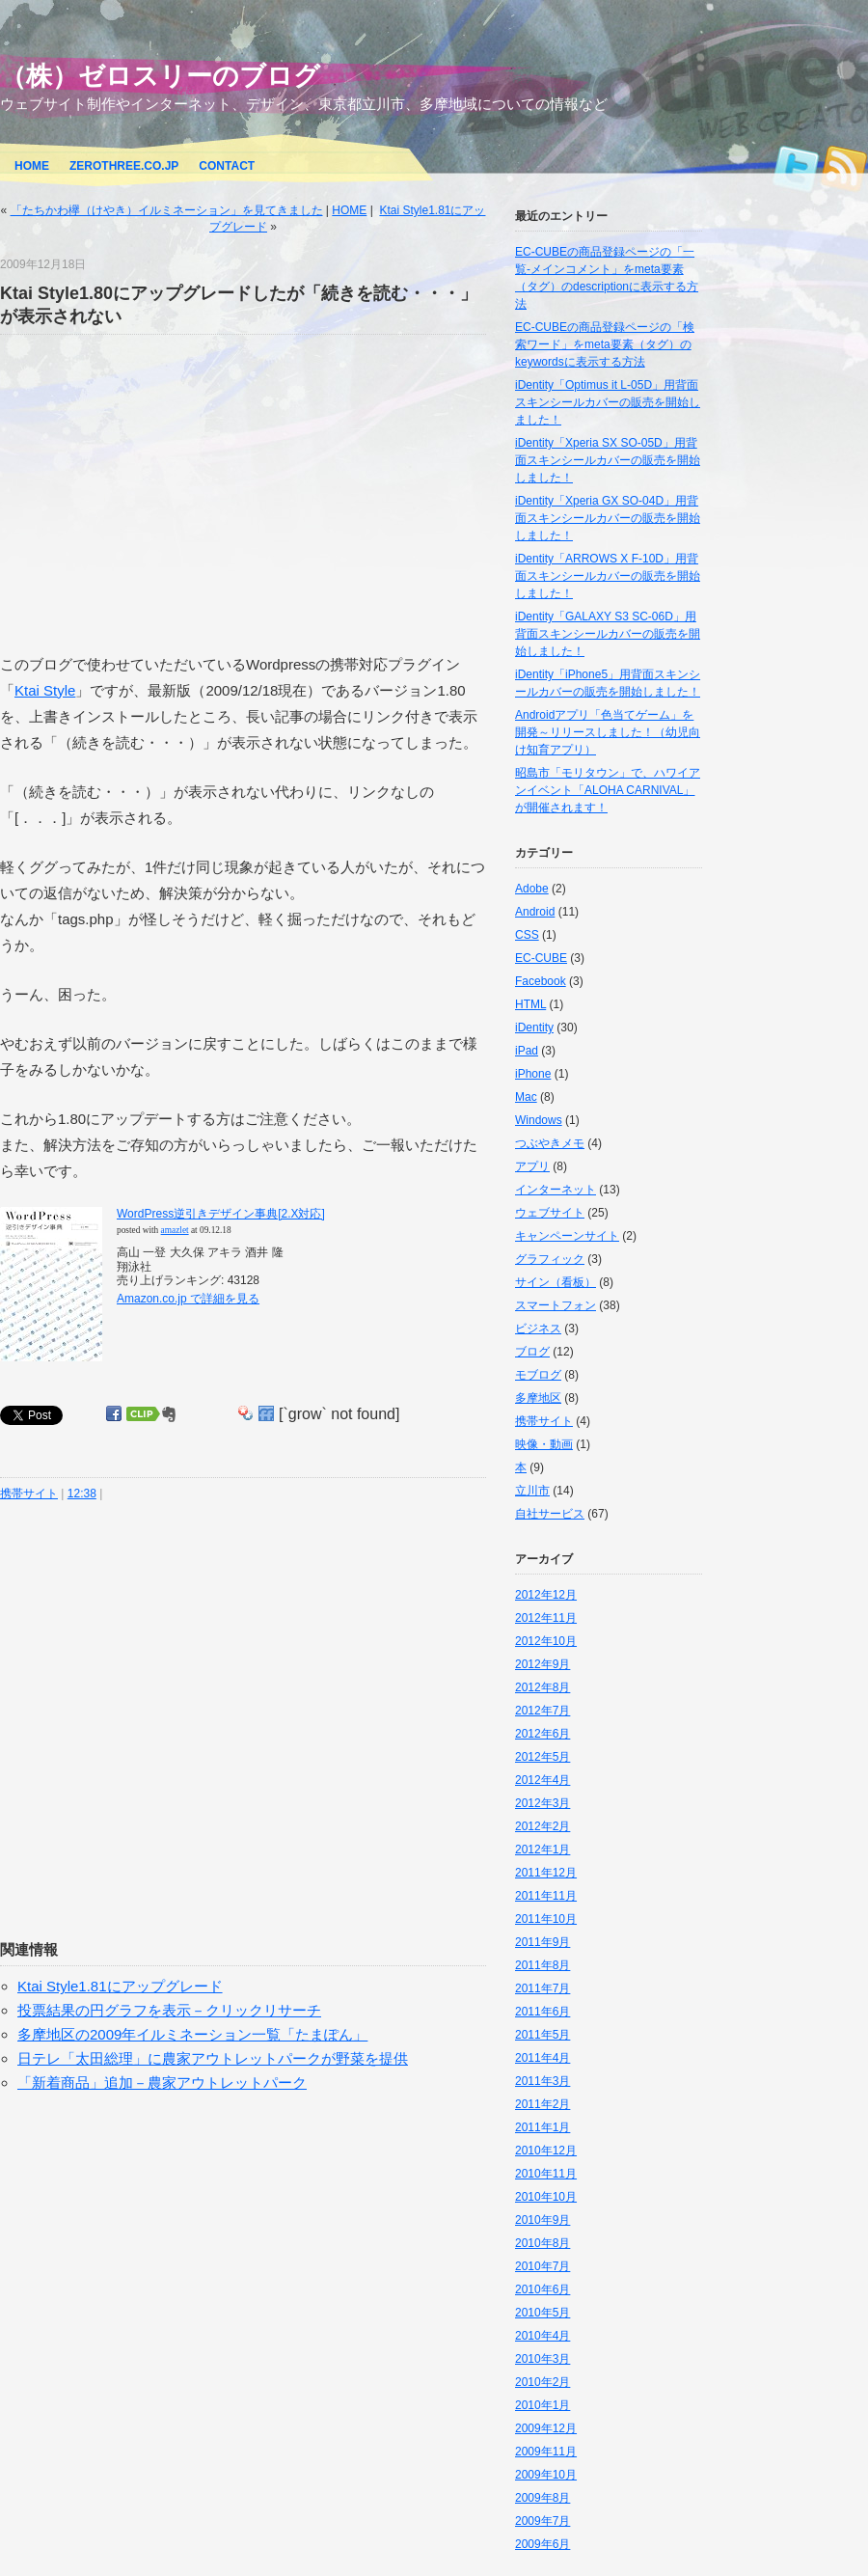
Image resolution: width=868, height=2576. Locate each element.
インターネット (555, 1189)
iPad (526, 1050)
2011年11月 (546, 1896)
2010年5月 (542, 2312)
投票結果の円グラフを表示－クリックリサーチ (169, 2010)
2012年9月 (542, 1664)
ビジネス (538, 1328)
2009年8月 (542, 2498)
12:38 (82, 1493)
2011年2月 (542, 2104)
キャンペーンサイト (567, 1236)
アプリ (532, 1166)
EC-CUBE (541, 958)
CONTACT (227, 166)
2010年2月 (542, 2382)
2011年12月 (546, 1872)
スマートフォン (555, 1305)
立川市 (532, 1490)
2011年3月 (542, 2081)
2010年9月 (542, 2220)
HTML (530, 1004)
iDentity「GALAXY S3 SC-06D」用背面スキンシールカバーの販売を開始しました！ (607, 634)
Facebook (540, 981)
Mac (526, 1097)
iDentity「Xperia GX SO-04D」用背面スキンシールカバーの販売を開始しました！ (607, 518)
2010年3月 (542, 2359)
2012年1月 (542, 1849)
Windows (538, 1120)
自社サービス (549, 1514)
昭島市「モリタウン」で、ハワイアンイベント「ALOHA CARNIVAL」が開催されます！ (607, 790)
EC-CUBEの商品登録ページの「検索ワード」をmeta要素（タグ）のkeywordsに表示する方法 (604, 344)
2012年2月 (542, 1826)
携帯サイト (29, 1493)
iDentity (534, 1027)
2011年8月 (542, 1965)
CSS (527, 935)
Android (535, 911)
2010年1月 (542, 2405)
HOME (31, 166)
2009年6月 (542, 2544)
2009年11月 (546, 2451)
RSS (844, 163)
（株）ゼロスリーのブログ (160, 76)
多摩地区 (538, 1398)
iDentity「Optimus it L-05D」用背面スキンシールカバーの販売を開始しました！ (607, 402)
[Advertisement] (162, 493)
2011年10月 (546, 1919)
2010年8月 (542, 2243)
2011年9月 (542, 1942)
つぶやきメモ (549, 1143)
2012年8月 (542, 1687)
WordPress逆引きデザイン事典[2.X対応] (221, 1213)
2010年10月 (546, 2197)
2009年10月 (546, 2474)
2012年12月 (546, 1595)
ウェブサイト (549, 1212)
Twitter (796, 163)
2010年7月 (542, 2266)
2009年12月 (546, 2428)
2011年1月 (542, 2127)
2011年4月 (542, 2058)
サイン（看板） (555, 1282)
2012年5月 (542, 1757)
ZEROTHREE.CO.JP (123, 166)
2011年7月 (542, 1988)
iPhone (533, 1074)
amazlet (175, 1230)
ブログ (532, 1351)
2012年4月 (542, 1780)
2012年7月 (542, 1710)
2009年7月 (542, 2521)
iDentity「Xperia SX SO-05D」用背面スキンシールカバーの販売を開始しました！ (607, 460)
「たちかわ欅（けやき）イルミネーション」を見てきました (167, 210)
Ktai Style (44, 690)
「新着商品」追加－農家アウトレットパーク (162, 2082)
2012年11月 (546, 1618)
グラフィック (549, 1259)
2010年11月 (546, 2173)
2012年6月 (542, 1733)
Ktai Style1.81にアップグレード (120, 1986)
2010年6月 (542, 2289)
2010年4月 (542, 2336)
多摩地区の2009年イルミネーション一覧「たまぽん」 (192, 2034)
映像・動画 (544, 1444)
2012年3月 (542, 1803)
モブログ (538, 1375)
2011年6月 (542, 2011)
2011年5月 (542, 2035)
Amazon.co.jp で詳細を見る (188, 1298)
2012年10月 (546, 1641)
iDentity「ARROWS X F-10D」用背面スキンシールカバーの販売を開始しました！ (607, 576)
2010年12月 (546, 2150)
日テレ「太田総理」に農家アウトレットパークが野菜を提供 (212, 2058)
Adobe (532, 888)
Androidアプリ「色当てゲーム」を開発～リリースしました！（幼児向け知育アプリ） (607, 732)
